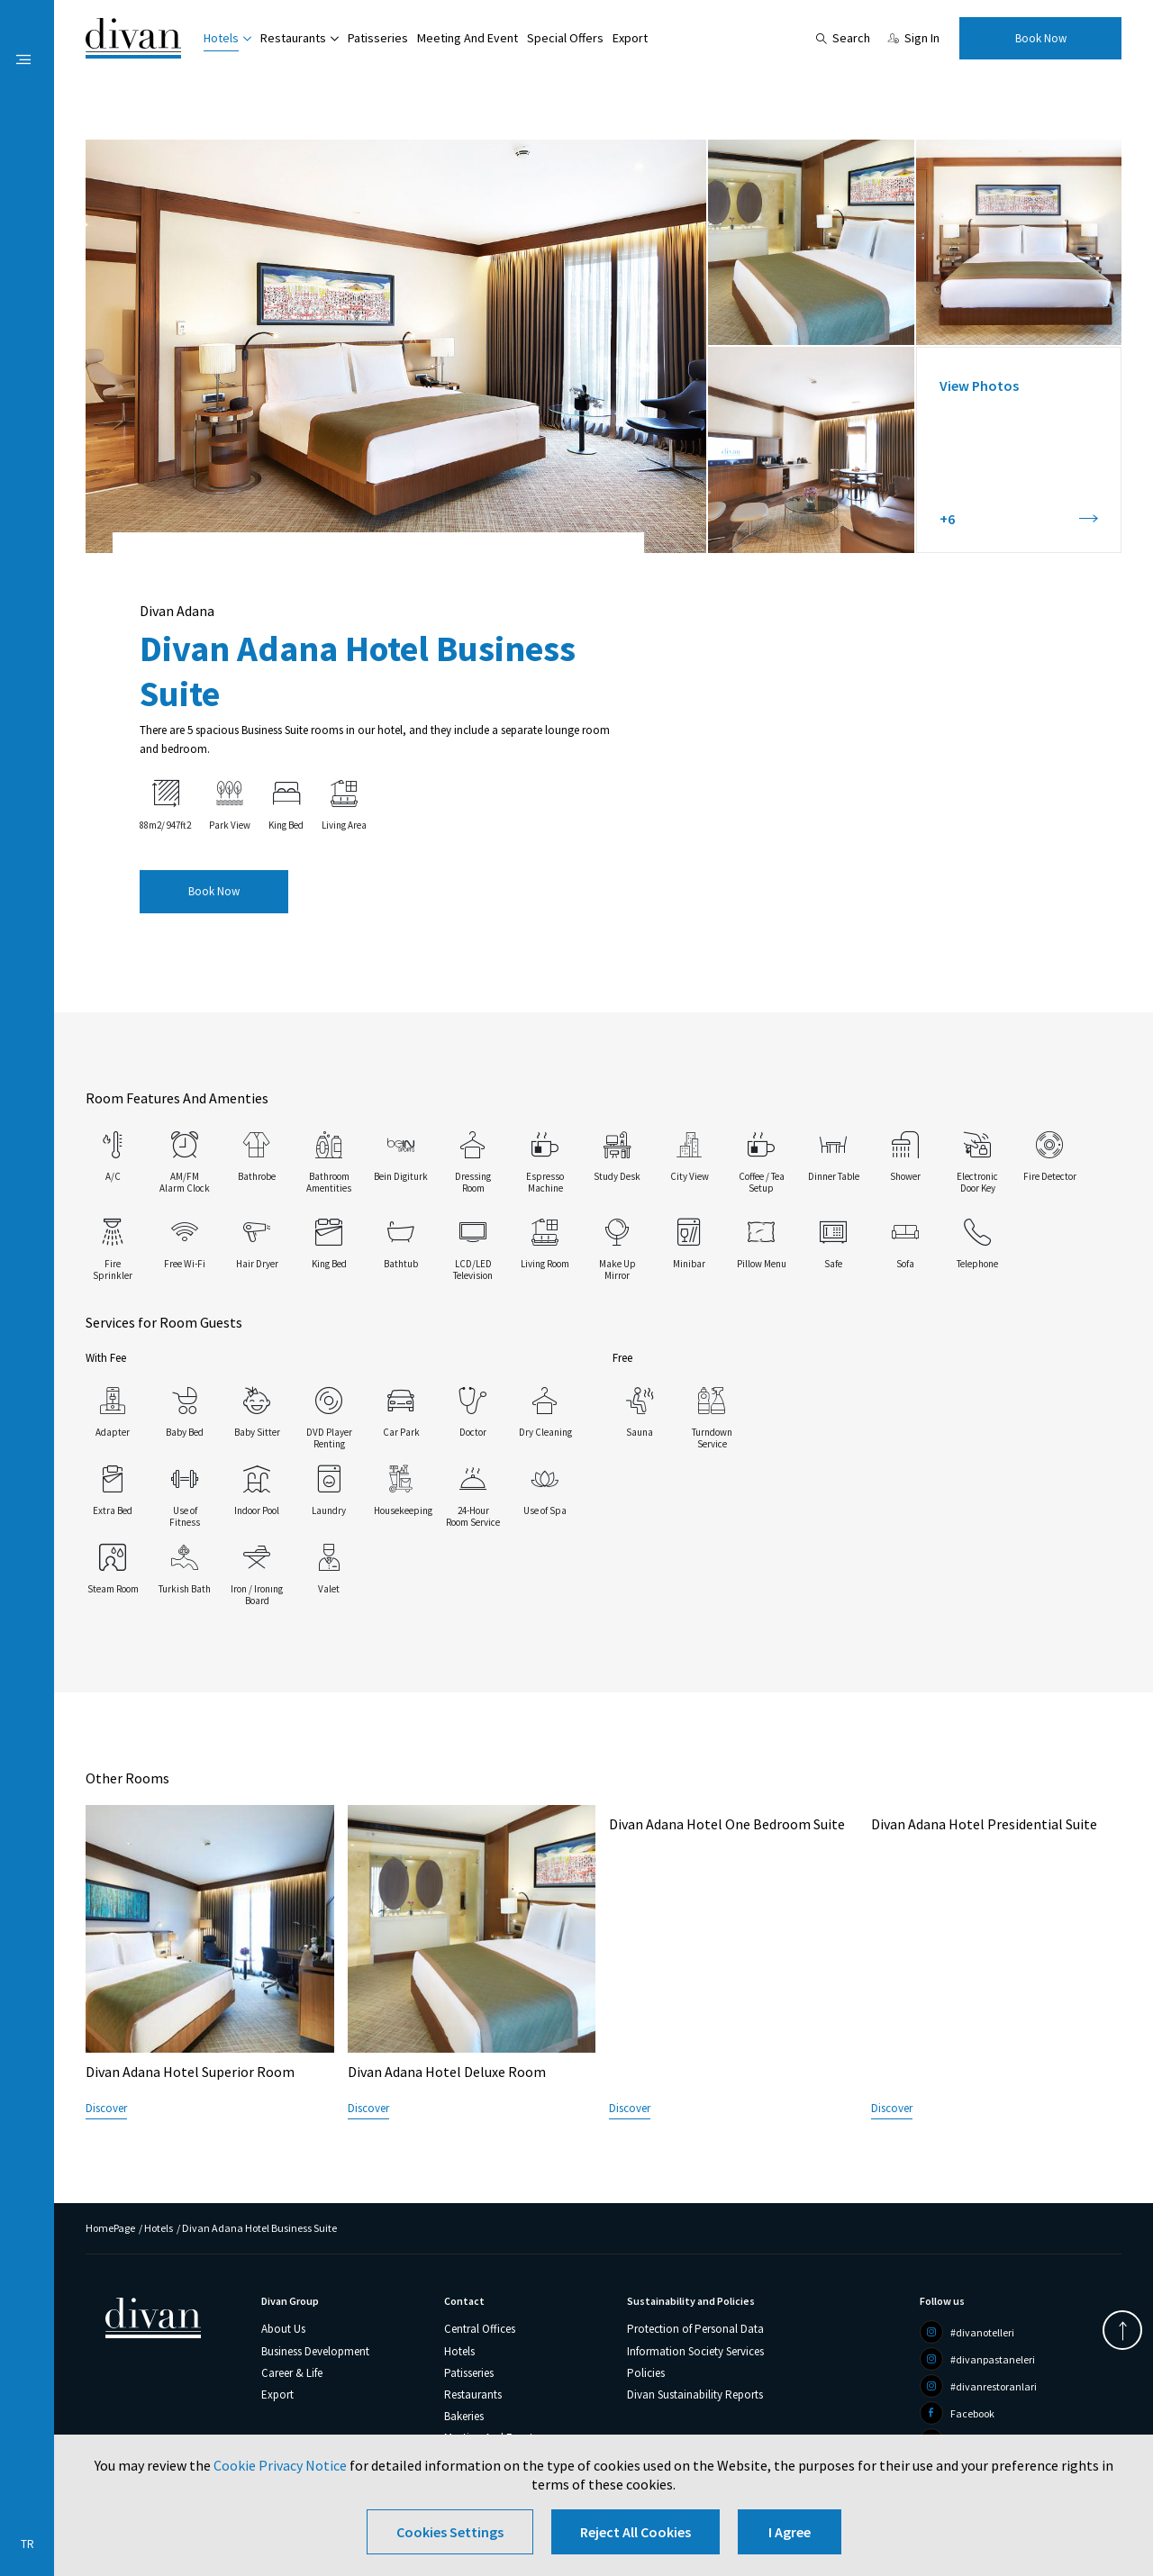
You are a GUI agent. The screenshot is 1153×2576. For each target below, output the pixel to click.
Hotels (221, 38)
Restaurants (293, 38)
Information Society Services (695, 2351)
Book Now (1041, 38)
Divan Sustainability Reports (695, 2394)
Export (630, 38)
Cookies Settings (450, 2532)
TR (27, 2544)
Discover (106, 2108)
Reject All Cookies (635, 2532)
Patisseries (378, 38)
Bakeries (464, 2416)
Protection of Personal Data (695, 2328)
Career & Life (291, 2373)
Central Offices (479, 2328)
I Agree (789, 2532)
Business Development (315, 2351)
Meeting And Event (467, 38)
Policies (646, 2373)
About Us (283, 2328)
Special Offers (565, 38)
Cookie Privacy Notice (280, 2465)
